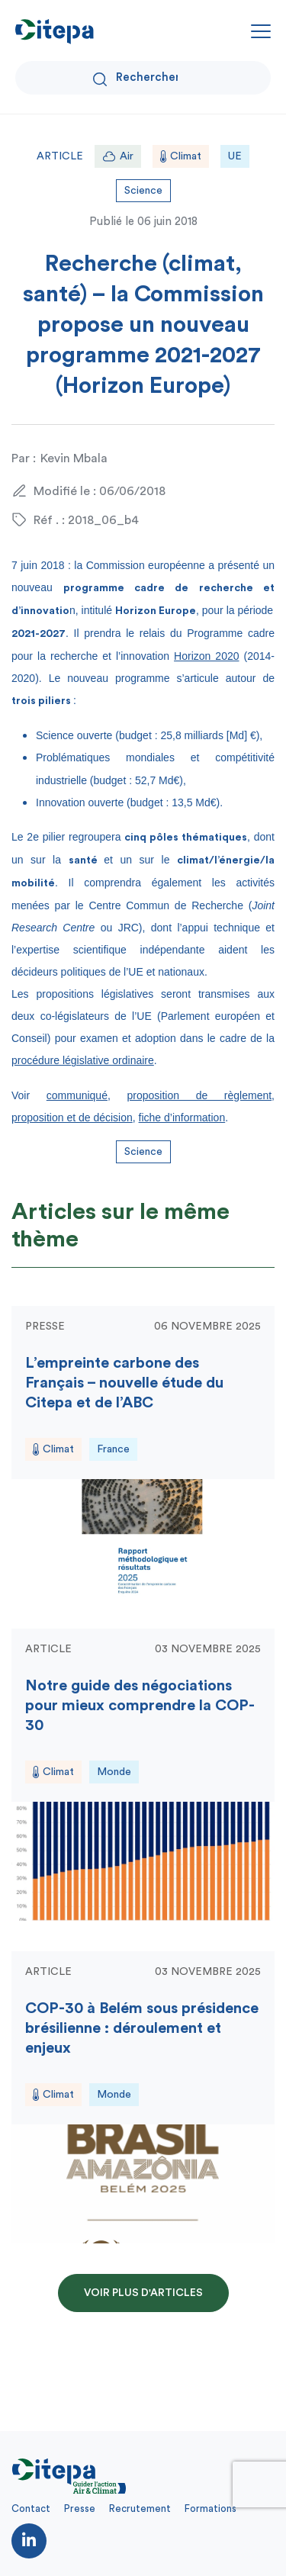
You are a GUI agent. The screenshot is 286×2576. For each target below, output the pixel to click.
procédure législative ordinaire (82, 1060)
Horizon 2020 (206, 656)
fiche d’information (182, 1117)
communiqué (77, 1095)
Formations (210, 2508)
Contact (30, 2508)
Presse (79, 2508)
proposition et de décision (72, 1117)
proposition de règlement (199, 1095)
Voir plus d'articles (143, 2293)
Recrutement (140, 2508)
